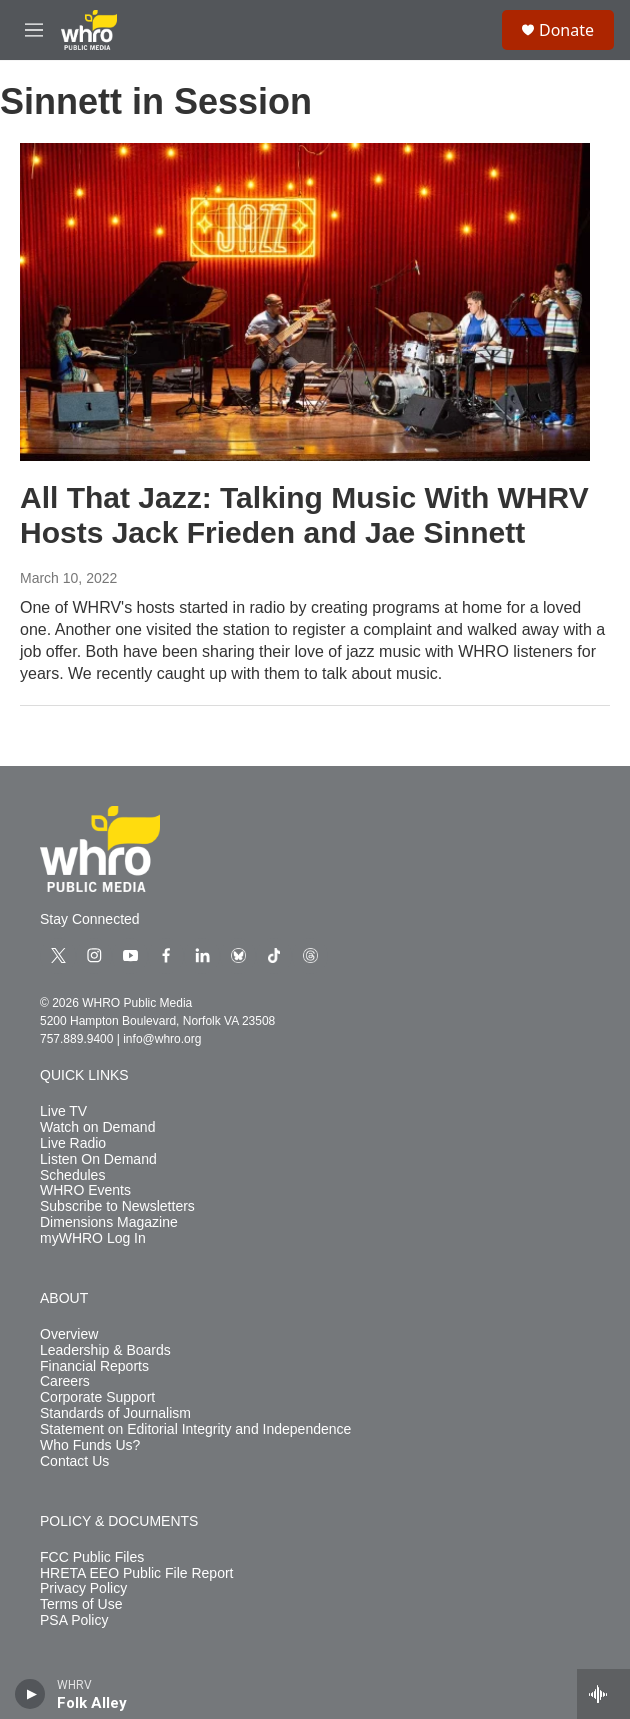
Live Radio (73, 1143)
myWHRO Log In (93, 1238)
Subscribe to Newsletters (117, 1206)
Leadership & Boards (105, 1350)
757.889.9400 (76, 1039)
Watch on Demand (97, 1127)
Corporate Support (97, 1397)
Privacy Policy (83, 1588)
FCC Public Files (92, 1557)
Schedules (72, 1175)
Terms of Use (81, 1604)
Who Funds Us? (90, 1445)
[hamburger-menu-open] (33, 30)
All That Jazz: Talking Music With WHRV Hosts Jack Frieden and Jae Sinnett (304, 515)
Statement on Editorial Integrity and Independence (195, 1429)
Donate (566, 30)
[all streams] (603, 1694)
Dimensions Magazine (109, 1222)
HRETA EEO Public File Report (136, 1573)
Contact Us (74, 1461)
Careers (65, 1381)
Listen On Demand (98, 1159)
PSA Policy (74, 1620)
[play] (30, 1694)
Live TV (63, 1111)
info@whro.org (162, 1039)
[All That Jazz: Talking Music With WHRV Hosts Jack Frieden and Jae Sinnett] (305, 302)
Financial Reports (94, 1366)
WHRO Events (85, 1190)
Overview (69, 1334)
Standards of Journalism (115, 1413)
